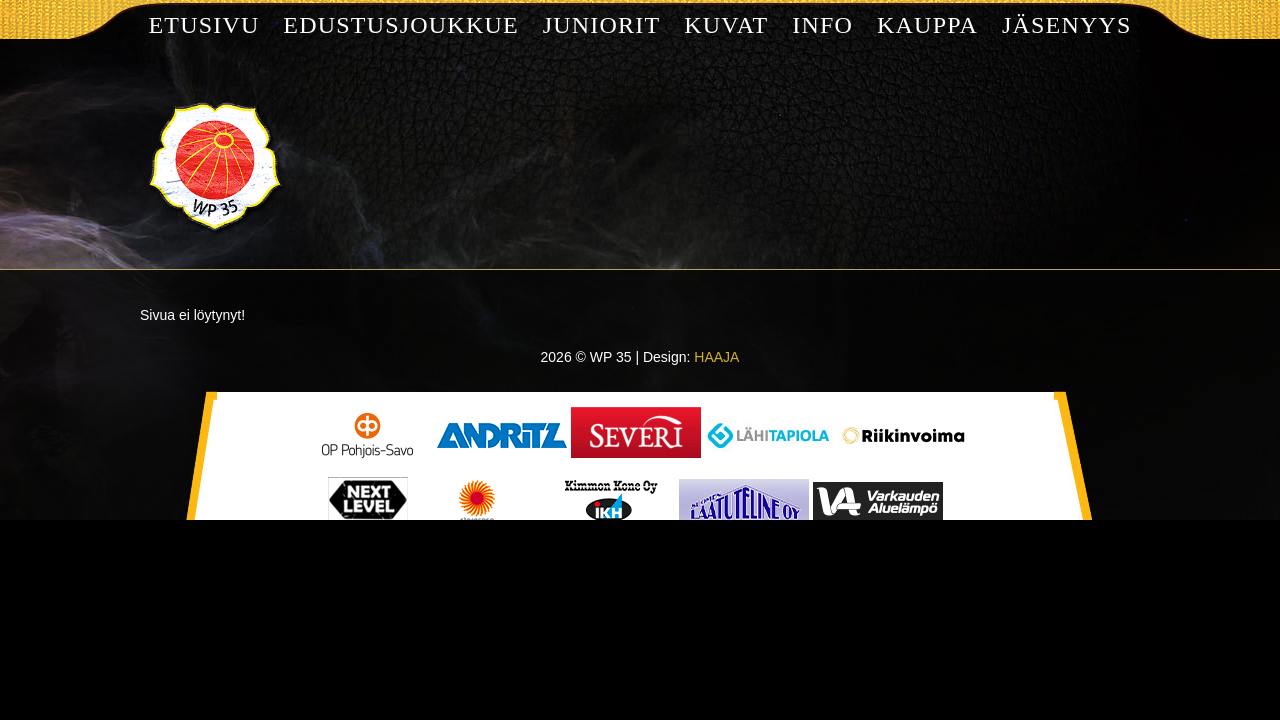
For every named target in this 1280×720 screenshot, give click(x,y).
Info (822, 25)
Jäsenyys (1067, 25)
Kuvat (726, 25)
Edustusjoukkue (400, 25)
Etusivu (203, 25)
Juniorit (602, 25)
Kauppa (927, 25)
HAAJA (716, 357)
